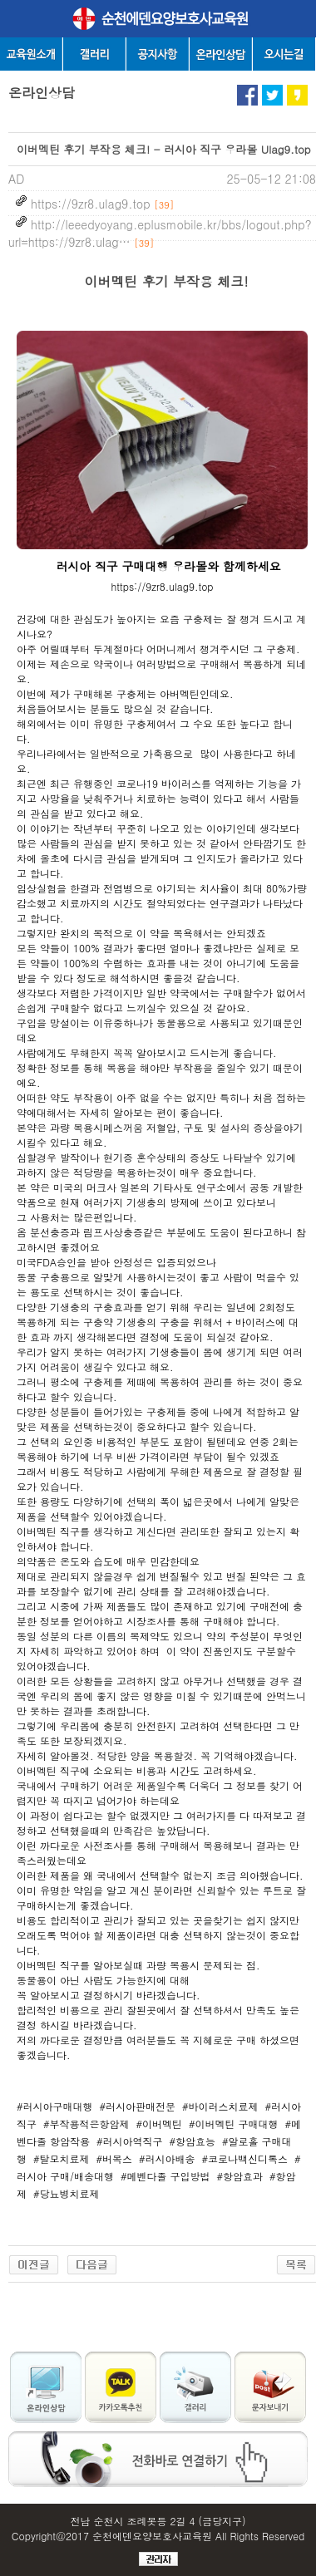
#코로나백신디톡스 (245, 2158)
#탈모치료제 (61, 2158)
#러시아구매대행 (55, 2106)
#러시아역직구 (129, 2141)
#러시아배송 (167, 2158)
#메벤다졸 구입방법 (165, 2176)
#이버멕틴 (159, 2123)
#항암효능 (193, 2141)
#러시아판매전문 (138, 2106)
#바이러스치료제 (220, 2106)
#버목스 (114, 2158)
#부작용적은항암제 (86, 2123)
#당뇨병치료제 (66, 2193)
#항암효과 (240, 2176)
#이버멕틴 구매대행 (234, 2123)
